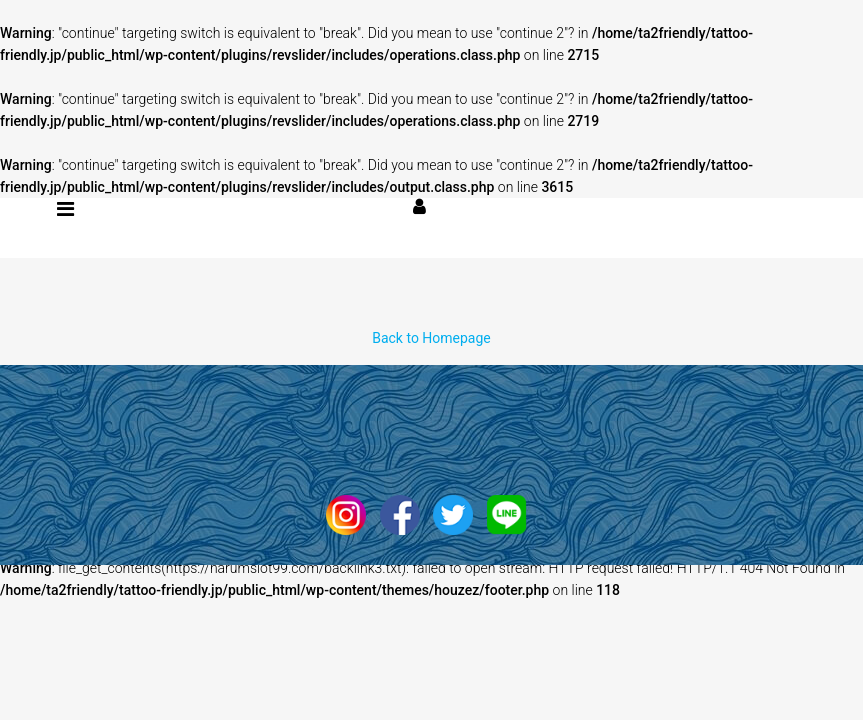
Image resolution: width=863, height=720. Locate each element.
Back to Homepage (431, 338)
